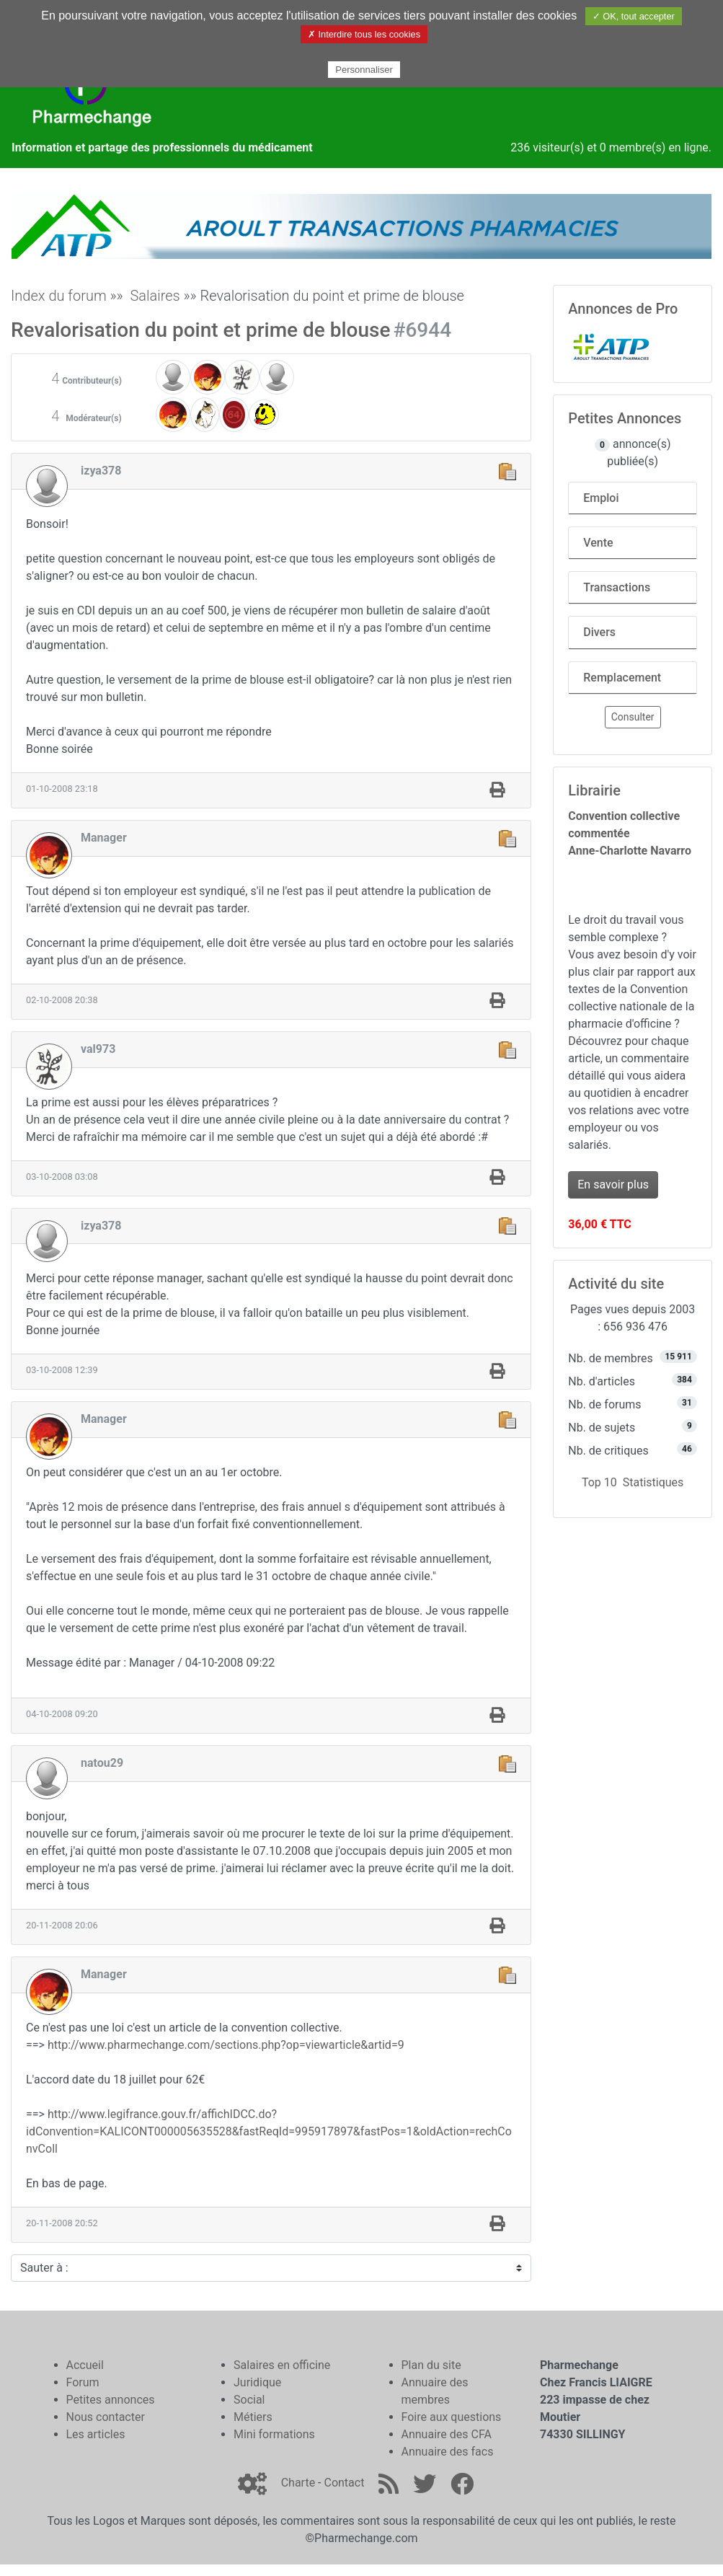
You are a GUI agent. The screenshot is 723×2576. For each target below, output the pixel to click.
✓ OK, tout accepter (634, 16)
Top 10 (599, 1482)
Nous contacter (105, 2417)
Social (249, 2400)
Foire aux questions (452, 2417)
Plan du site (431, 2365)
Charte (298, 2482)
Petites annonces (110, 2400)
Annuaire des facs (448, 2451)
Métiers (253, 2417)
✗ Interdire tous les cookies (364, 34)
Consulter (633, 717)
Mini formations (274, 2434)
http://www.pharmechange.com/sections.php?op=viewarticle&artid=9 (226, 2045)
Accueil (85, 2365)
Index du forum (59, 295)
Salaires (154, 295)
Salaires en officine (282, 2365)
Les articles (95, 2434)
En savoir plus (613, 1184)
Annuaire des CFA (447, 2434)
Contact (344, 2482)
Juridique (257, 2382)
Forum (82, 2382)
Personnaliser (364, 69)
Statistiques (653, 1482)
